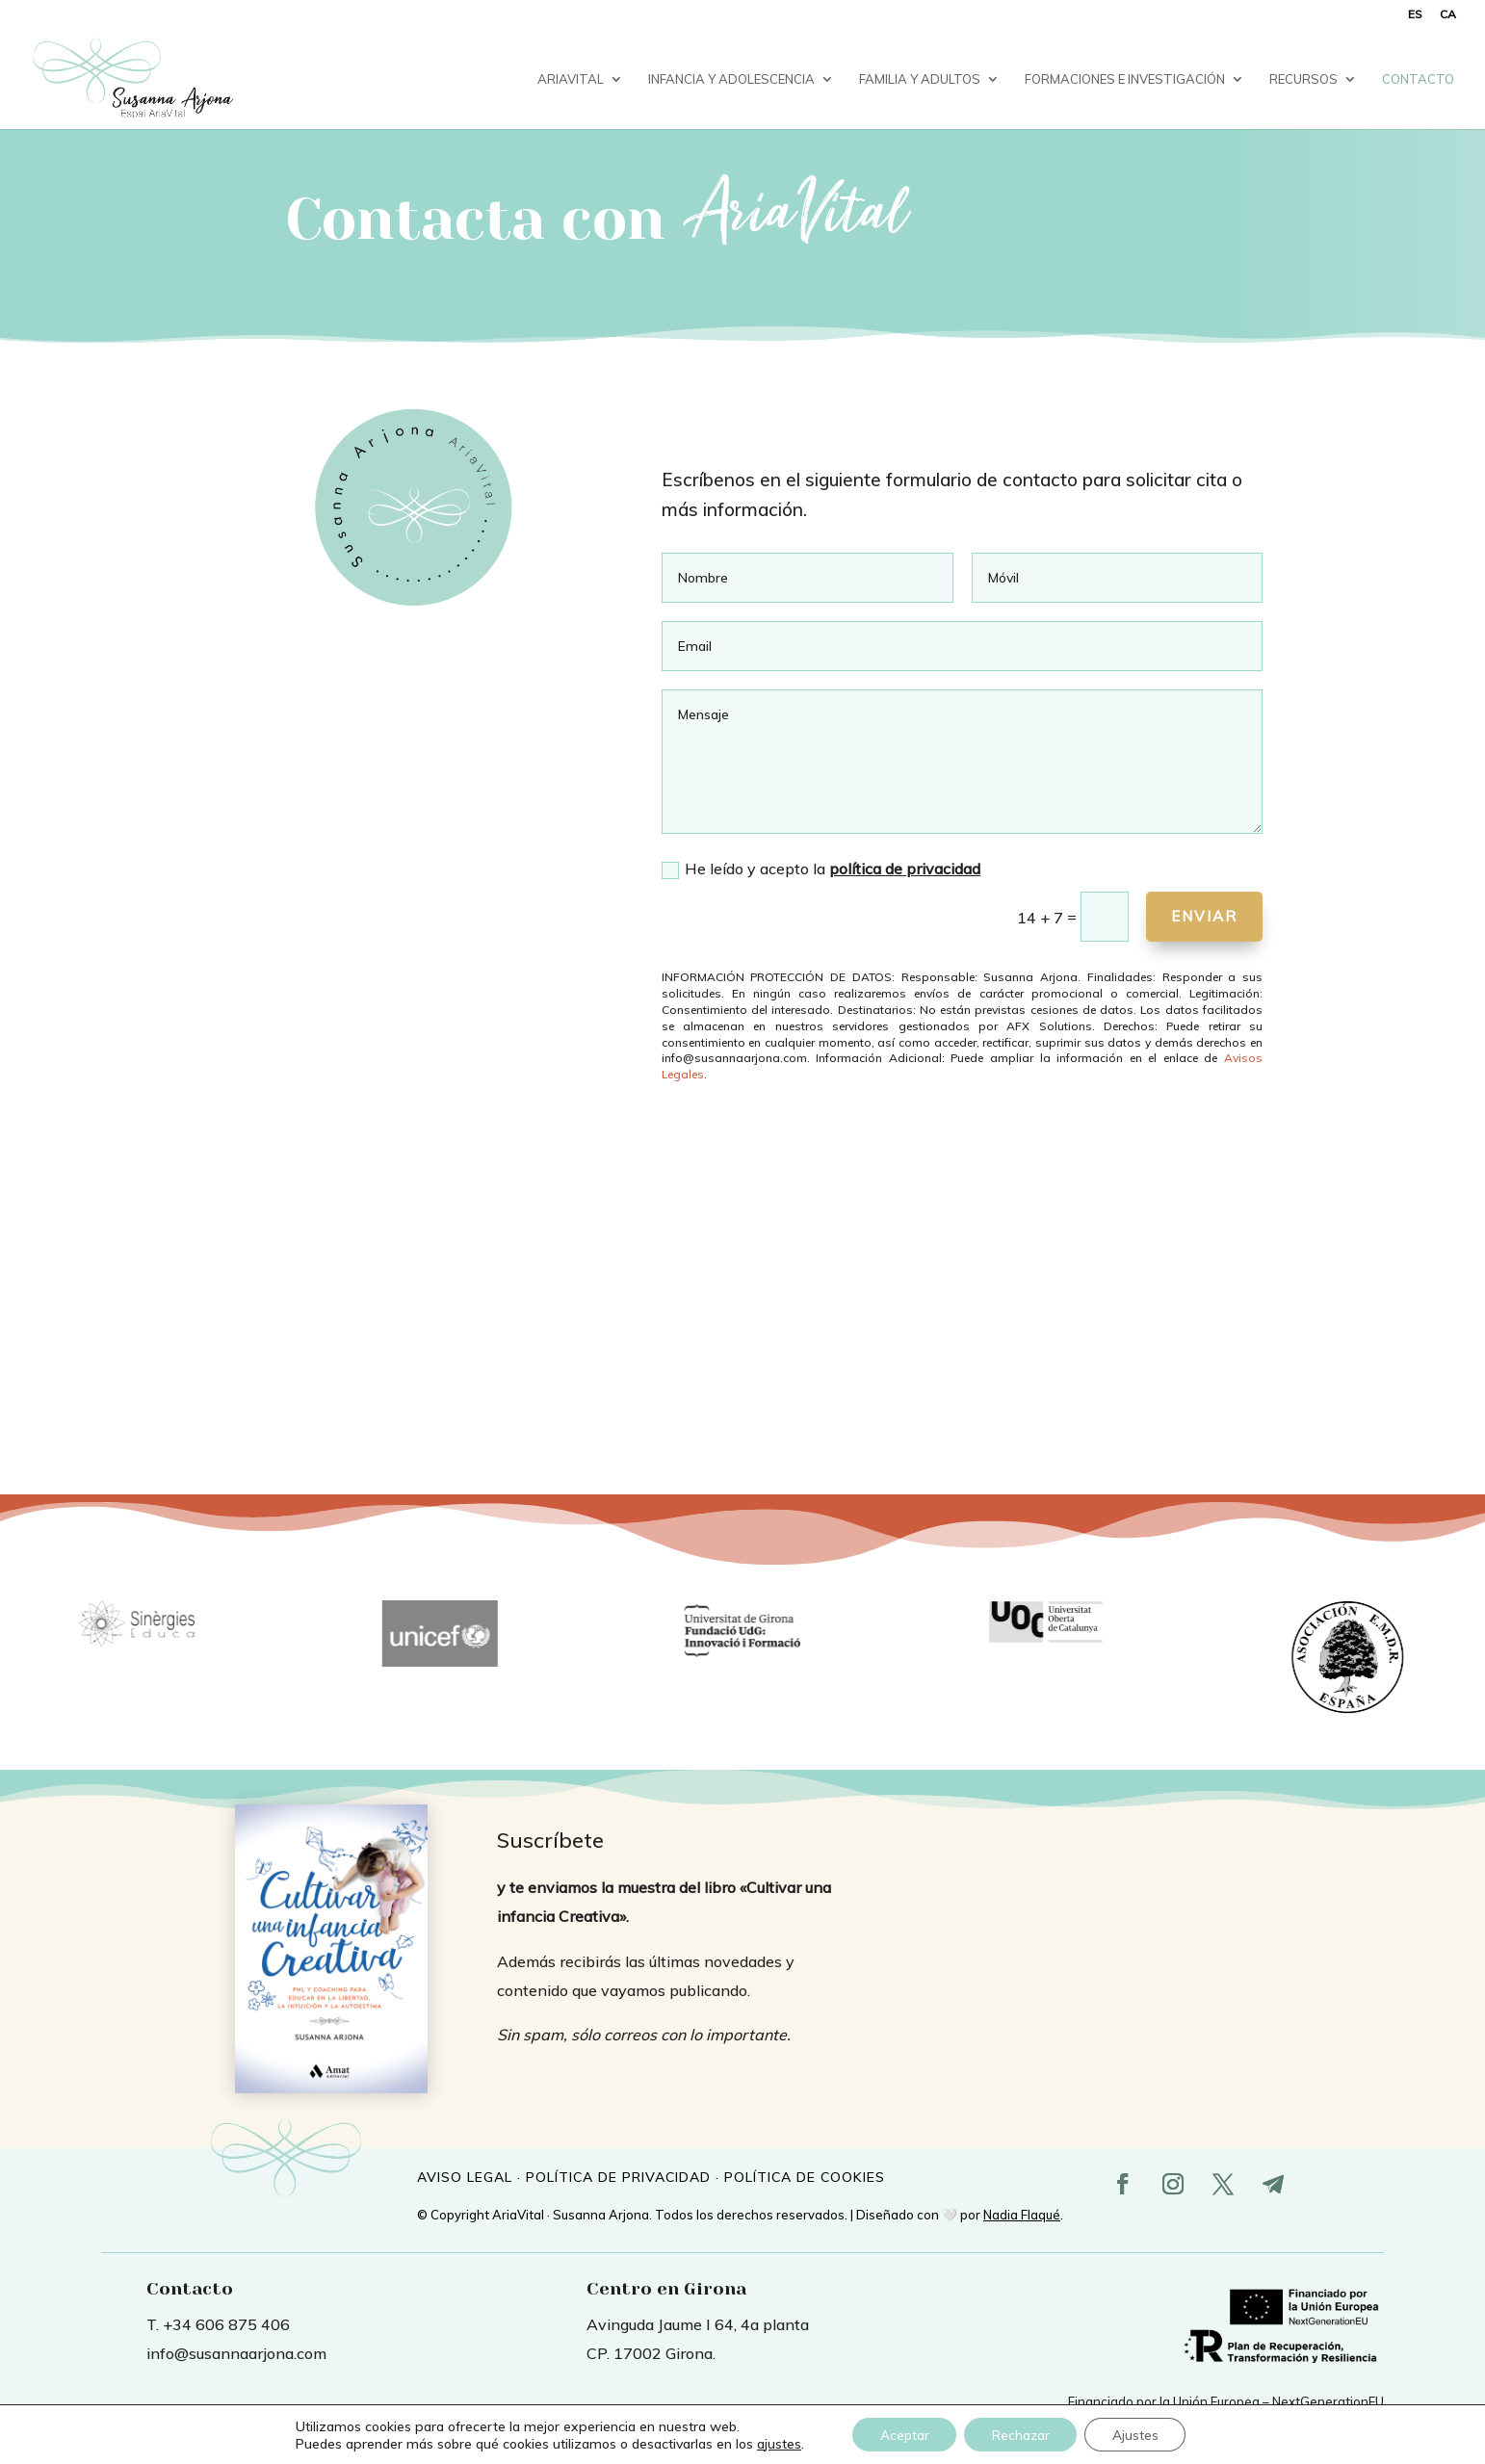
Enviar (1199, 916)
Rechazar (1021, 2434)
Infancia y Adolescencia (731, 79)
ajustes (773, 2442)
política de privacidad (904, 868)
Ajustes (1139, 2434)
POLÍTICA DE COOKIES (804, 2177)
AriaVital (570, 79)
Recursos (1303, 79)
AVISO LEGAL (464, 2177)
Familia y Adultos (919, 79)
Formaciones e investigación (1125, 79)
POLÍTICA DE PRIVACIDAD (618, 2177)
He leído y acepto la (821, 869)
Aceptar (901, 2434)
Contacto (1418, 79)
